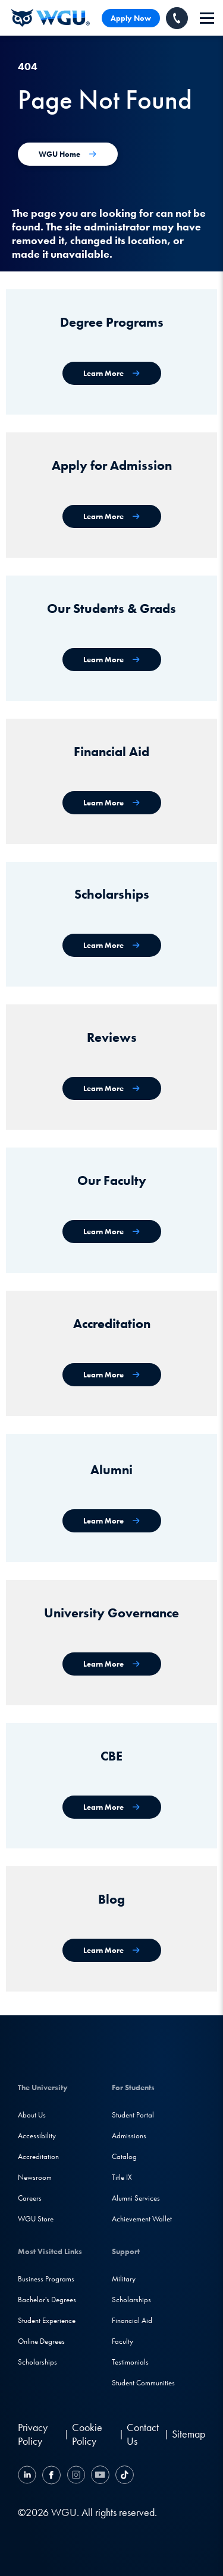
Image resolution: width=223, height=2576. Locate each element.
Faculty (122, 2341)
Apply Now (131, 18)
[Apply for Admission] (111, 516)
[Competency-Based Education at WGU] (111, 1807)
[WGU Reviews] (111, 1088)
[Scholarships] (111, 945)
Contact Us (143, 2434)
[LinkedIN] (28, 2477)
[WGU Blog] (111, 1950)
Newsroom (35, 2177)
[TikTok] (123, 2477)
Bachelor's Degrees (47, 2299)
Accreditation (38, 2156)
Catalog (124, 2156)
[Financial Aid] (111, 802)
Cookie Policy (87, 2434)
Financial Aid (132, 2320)
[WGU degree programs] (111, 373)
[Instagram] (76, 2477)
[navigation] (207, 18)
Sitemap (188, 2434)
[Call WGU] (177, 18)
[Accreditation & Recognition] (111, 1374)
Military (124, 2279)
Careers (30, 2198)
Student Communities (143, 2383)
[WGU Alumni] (111, 1520)
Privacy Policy (33, 2434)
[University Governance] (111, 1664)
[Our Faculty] (111, 1231)
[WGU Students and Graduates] (111, 659)
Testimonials (130, 2362)
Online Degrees (41, 2341)
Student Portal (133, 2115)
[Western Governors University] (50, 18)
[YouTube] (100, 2477)
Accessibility (37, 2136)
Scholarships (37, 2362)
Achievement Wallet (142, 2219)
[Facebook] (51, 2477)
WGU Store (36, 2219)
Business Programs (46, 2279)
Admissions (129, 2136)
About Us (32, 2115)
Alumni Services (136, 2198)
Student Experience (47, 2320)
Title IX (122, 2177)
